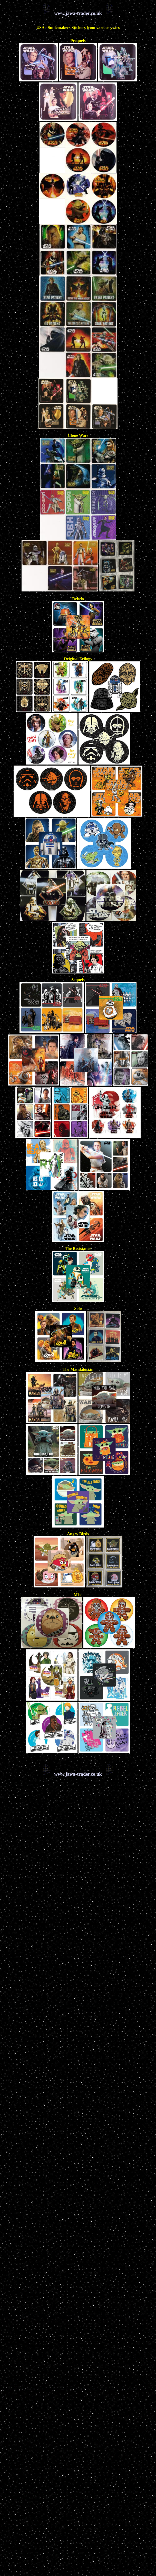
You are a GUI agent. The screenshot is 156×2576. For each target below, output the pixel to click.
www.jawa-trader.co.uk (78, 13)
